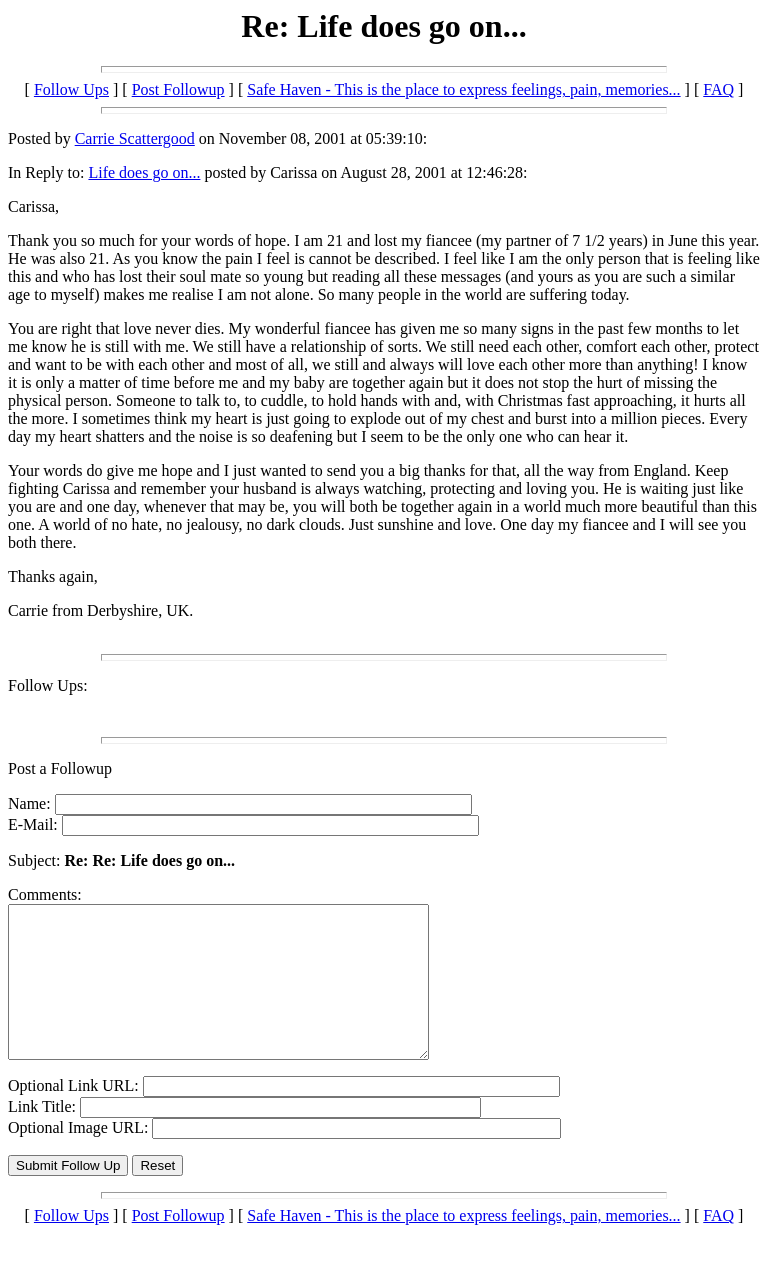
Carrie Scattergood (135, 138)
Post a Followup (60, 768)
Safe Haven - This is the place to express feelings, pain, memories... (463, 89)
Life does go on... (144, 172)
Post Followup (178, 89)
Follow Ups (71, 89)
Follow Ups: (48, 685)
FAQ (718, 89)
